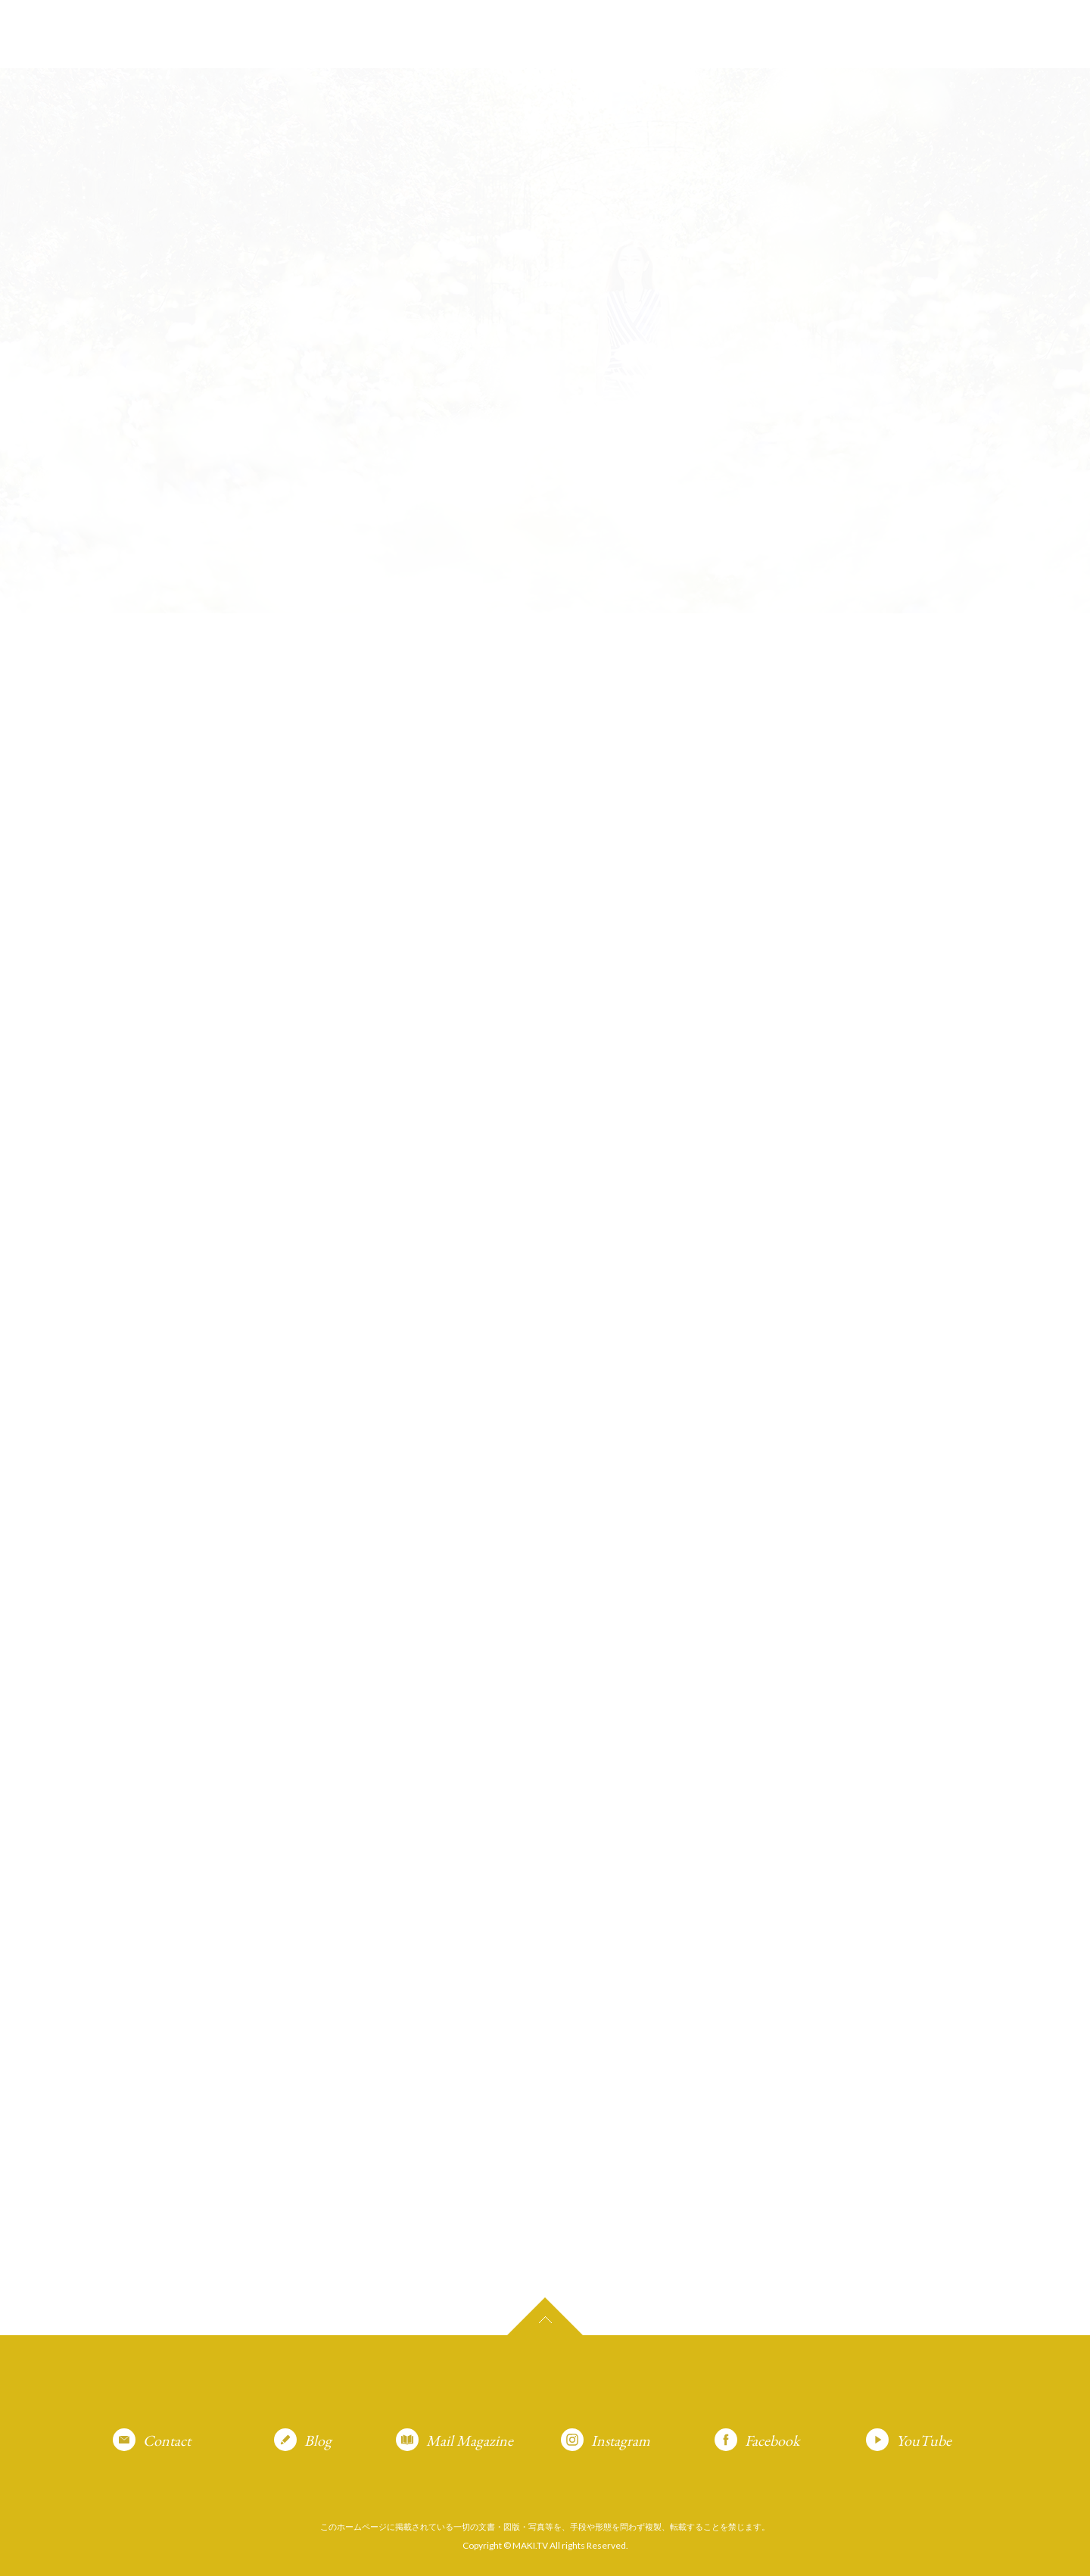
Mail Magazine (469, 2440)
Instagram (620, 2440)
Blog (318, 2440)
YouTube (923, 2440)
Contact (167, 2440)
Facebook (772, 2440)
